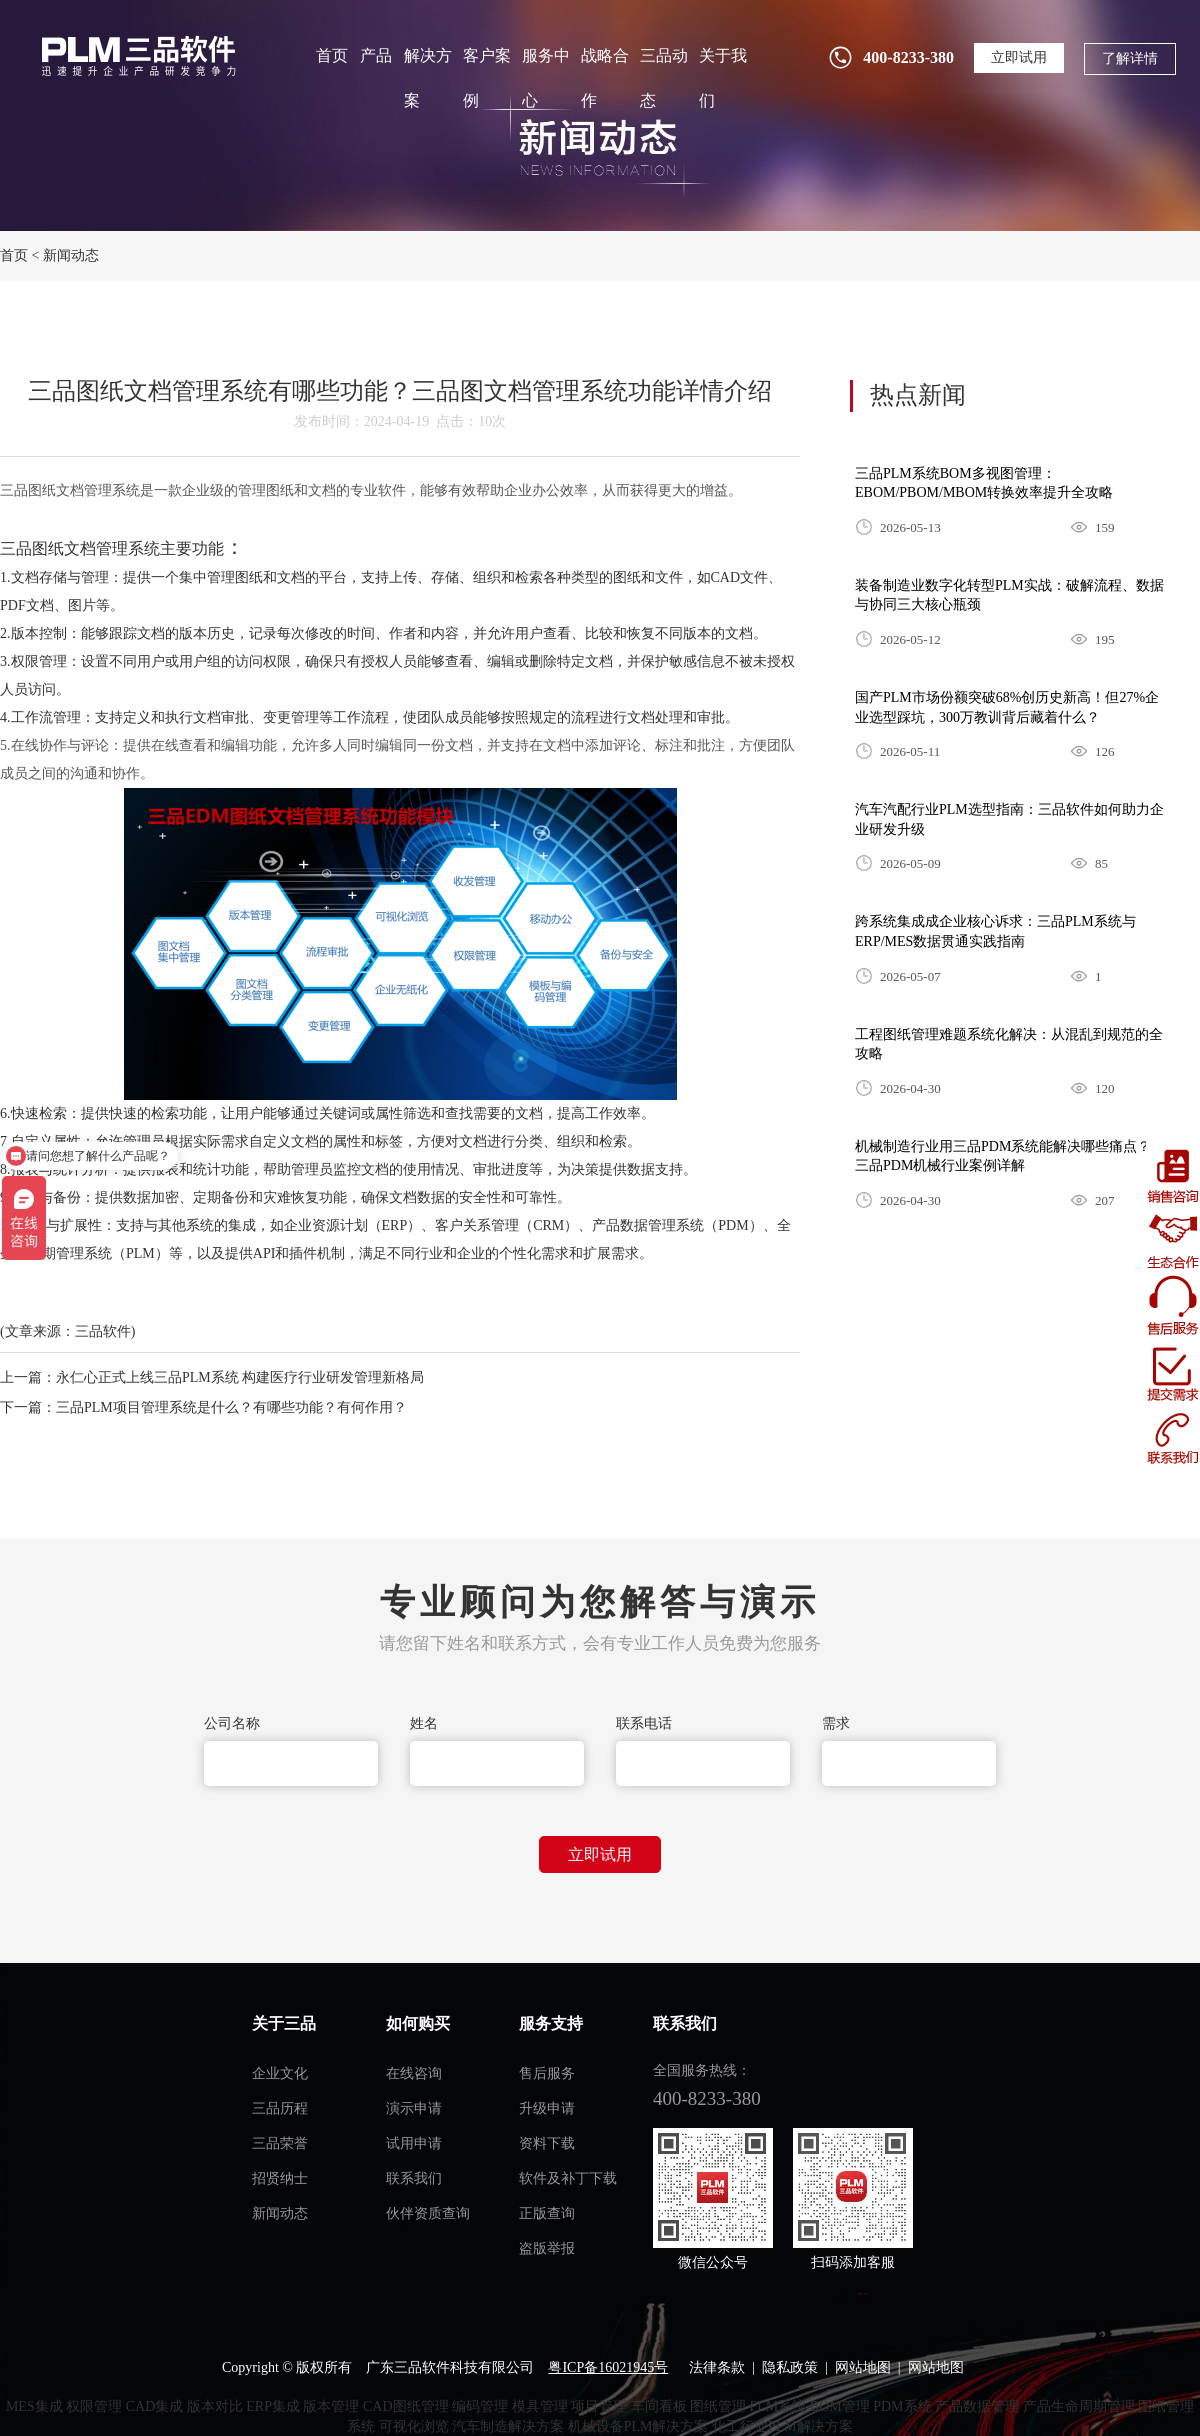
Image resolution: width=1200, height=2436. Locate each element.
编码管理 (480, 2406)
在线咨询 (414, 2073)
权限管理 (94, 2406)
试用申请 (414, 2143)
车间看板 (659, 2406)
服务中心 (546, 78)
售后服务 (547, 2073)
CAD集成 (155, 2406)
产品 (376, 55)
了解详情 (1130, 58)
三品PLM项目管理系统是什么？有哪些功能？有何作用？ (231, 1407)
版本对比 (215, 2406)
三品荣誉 (280, 2143)
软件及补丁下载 (568, 2178)
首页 (332, 55)
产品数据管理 (977, 2406)
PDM (733, 1225)
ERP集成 (273, 2406)
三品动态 (664, 78)
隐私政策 (790, 2367)
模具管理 (540, 2406)
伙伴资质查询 (428, 2213)
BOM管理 (840, 2406)
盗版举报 (547, 2248)
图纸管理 (718, 2406)
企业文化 (280, 2073)
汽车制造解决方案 (508, 2426)
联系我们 (414, 2178)
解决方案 (428, 78)
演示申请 (414, 2108)
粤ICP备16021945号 (608, 2367)
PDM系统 (902, 2406)
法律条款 (717, 2367)
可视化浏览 (414, 2426)
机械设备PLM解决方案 (638, 2426)
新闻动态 (71, 255)
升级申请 (547, 2108)
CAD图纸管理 (406, 2406)
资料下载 (547, 2143)
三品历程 (280, 2108)
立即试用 (1019, 57)
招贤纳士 (280, 2178)
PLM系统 (778, 2406)
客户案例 (487, 78)
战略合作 (605, 78)
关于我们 (723, 78)
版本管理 (331, 2406)
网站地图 (863, 2367)
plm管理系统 (136, 55)
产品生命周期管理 (1079, 2406)
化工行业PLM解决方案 (782, 2426)
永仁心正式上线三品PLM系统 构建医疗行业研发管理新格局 (240, 1377)
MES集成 (34, 2406)
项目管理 (599, 2406)
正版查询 (547, 2213)
